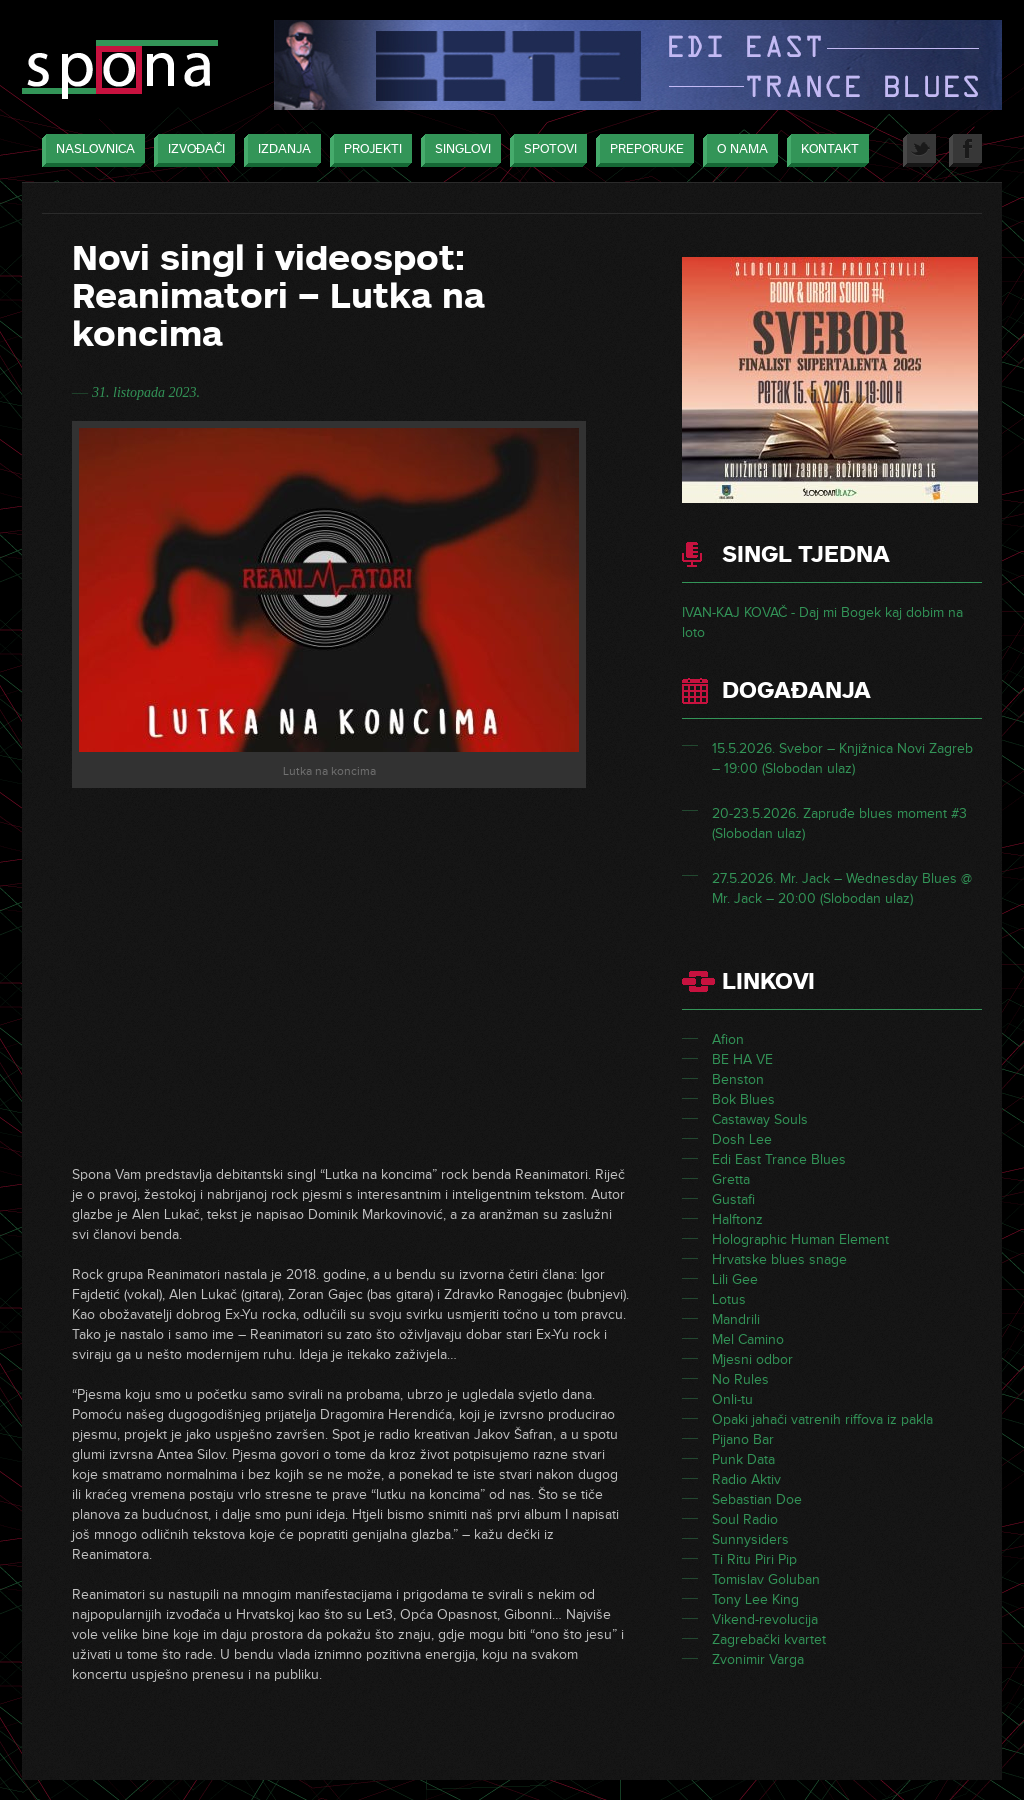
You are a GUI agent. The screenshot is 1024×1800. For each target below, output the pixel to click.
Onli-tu (732, 1399)
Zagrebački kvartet (769, 1639)
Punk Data (743, 1459)
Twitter (919, 150)
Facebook (965, 150)
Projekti (368, 150)
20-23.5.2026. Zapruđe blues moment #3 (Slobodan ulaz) (839, 823)
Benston (738, 1079)
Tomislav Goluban (766, 1579)
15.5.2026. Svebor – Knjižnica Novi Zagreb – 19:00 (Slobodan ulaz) (842, 758)
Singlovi (458, 150)
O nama (737, 150)
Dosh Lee (742, 1139)
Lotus (729, 1299)
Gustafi (733, 1199)
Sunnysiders (750, 1539)
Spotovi (545, 150)
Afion (728, 1039)
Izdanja (279, 150)
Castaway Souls (760, 1119)
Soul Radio (745, 1519)
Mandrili (736, 1319)
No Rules (740, 1379)
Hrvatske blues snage (779, 1259)
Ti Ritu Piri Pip (754, 1559)
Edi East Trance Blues (779, 1159)
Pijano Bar (743, 1439)
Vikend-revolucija (765, 1619)
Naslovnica (90, 150)
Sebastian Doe (757, 1499)
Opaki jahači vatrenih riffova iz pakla (822, 1419)
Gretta (731, 1179)
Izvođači (191, 150)
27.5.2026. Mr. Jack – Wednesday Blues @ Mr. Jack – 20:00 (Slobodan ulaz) (842, 888)
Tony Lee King (755, 1599)
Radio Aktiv (746, 1479)
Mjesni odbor (752, 1359)
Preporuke (642, 150)
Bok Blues (743, 1099)
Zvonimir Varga (758, 1659)
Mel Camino (748, 1339)
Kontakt (825, 150)
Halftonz (737, 1219)
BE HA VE (742, 1059)
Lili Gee (735, 1279)
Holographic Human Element (800, 1239)
